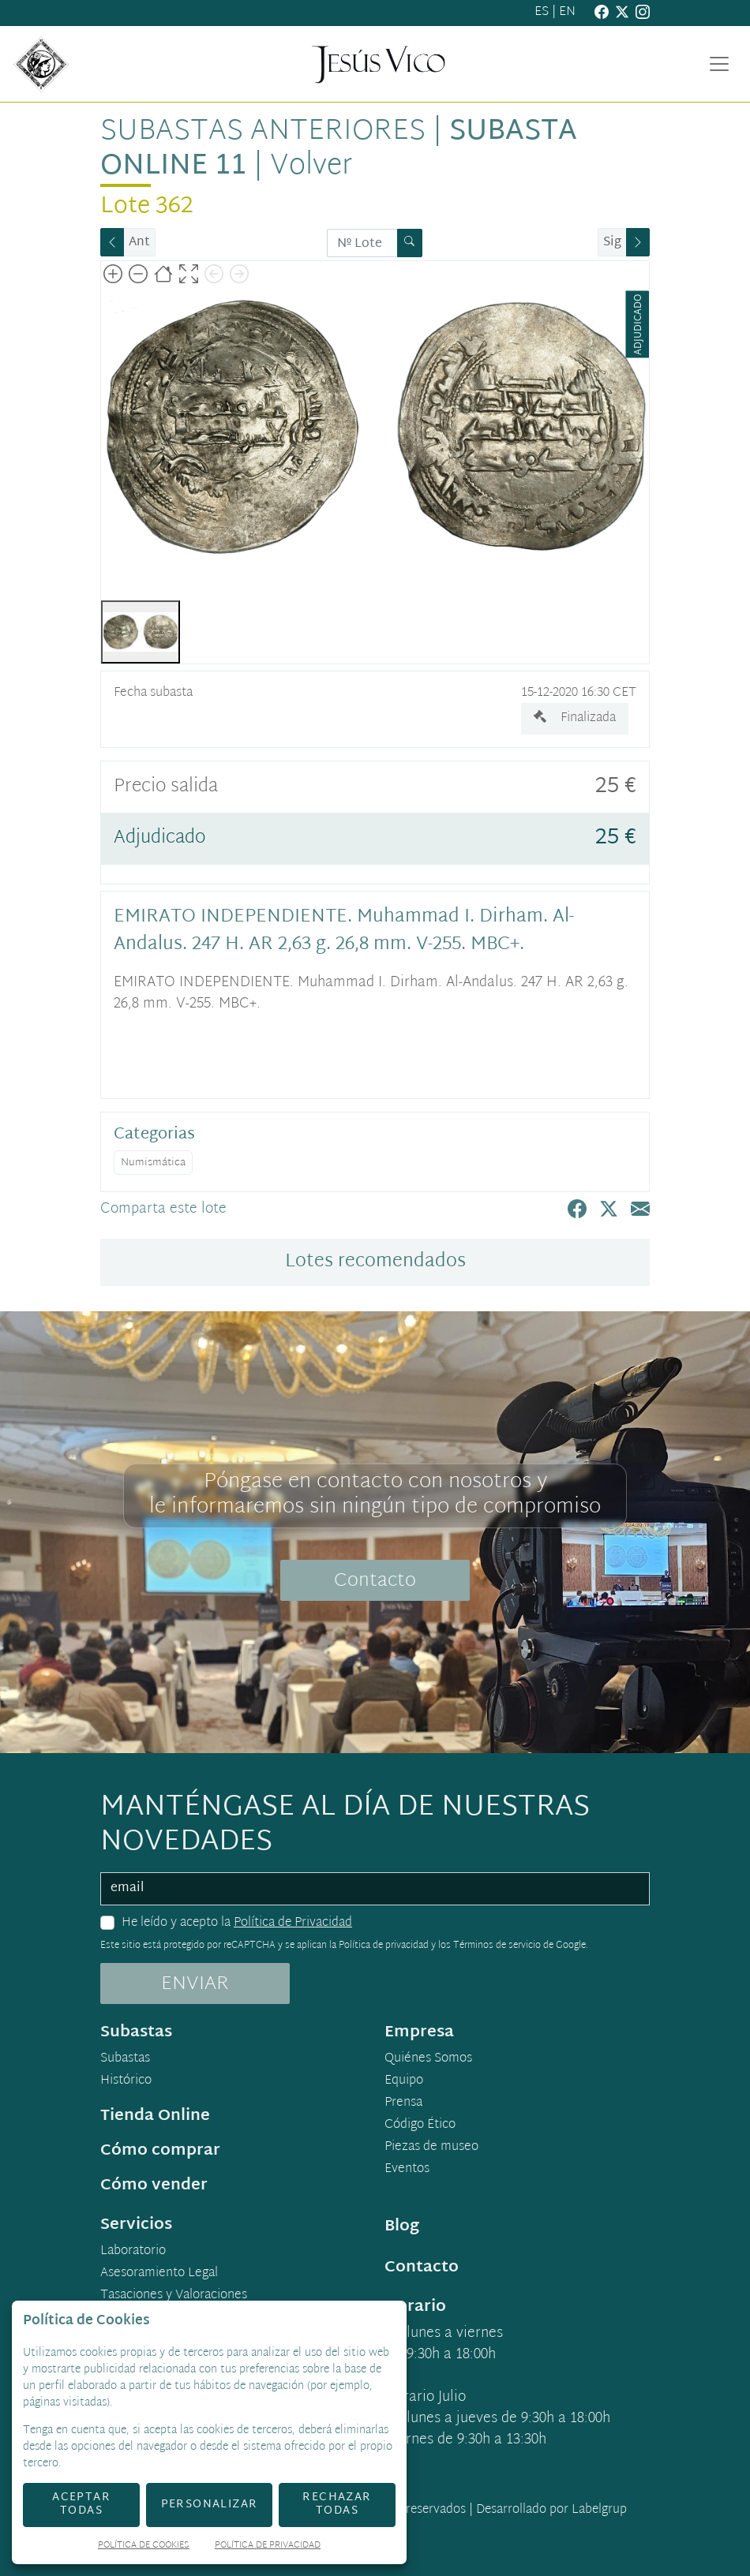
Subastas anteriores (263, 132)
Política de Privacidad (293, 1923)
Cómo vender (154, 2185)
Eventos (406, 2170)
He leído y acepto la (237, 1923)
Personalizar (209, 2504)
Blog (401, 2226)
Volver (311, 166)
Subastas (125, 2059)
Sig (612, 242)
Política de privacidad (384, 1945)
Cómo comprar (160, 2151)
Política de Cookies (143, 2546)
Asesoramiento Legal (159, 2274)
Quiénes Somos (428, 2059)
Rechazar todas (336, 2504)
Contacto (375, 1581)
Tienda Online (155, 2116)
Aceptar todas (81, 2504)
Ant (139, 242)
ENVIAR (195, 1984)
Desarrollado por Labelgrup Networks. (487, 2519)
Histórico (126, 2081)
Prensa (403, 2103)
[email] (375, 1888)
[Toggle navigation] (719, 64)
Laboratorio (133, 2252)
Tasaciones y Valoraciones (173, 2296)
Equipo (403, 2081)
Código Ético (420, 2125)
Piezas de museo (431, 2148)
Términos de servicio (497, 1945)
